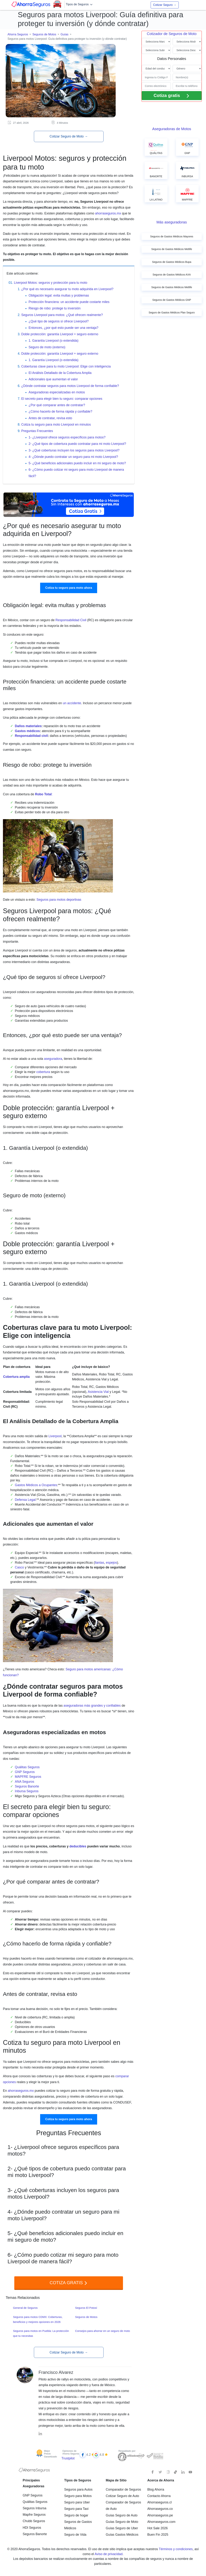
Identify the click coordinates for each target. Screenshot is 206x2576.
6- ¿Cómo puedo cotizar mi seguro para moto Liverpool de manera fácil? (63, 2258)
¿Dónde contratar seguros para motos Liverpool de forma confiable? (70, 386)
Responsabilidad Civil (71, 620)
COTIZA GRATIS (69, 2282)
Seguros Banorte (35, 2534)
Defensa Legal (25, 1500)
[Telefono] (187, 86)
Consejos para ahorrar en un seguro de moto (102, 2330)
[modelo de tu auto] (187, 41)
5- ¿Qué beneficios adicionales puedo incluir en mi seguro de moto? (77, 463)
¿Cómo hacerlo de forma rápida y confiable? (60, 411)
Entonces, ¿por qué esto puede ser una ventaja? (63, 328)
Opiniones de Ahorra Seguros (70, 2452)
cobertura (43, 1072)
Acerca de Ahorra (160, 2480)
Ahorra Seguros (18, 34)
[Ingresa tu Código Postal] (156, 77)
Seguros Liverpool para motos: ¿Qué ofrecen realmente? (62, 315)
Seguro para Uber (77, 2502)
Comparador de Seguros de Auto (123, 2505)
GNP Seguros (33, 2495)
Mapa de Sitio (116, 2480)
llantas (99, 1562)
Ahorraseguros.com (161, 2522)
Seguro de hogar (76, 2515)
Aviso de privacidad (108, 2554)
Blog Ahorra (155, 2489)
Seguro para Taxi (76, 2509)
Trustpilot (68, 2458)
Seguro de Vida (75, 2534)
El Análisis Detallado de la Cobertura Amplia (60, 373)
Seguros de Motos (44, 34)
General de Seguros (25, 2307)
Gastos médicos (27, 731)
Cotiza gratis (172, 95)
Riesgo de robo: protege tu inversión (55, 308)
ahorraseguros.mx (108, 213)
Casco (19, 1567)
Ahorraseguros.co (160, 2509)
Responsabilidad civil (31, 736)
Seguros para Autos (78, 2489)
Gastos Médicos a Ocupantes (36, 1485)
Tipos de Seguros (79, 4)
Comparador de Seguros (123, 2489)
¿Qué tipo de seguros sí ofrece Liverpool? (59, 321)
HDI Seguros (32, 2527)
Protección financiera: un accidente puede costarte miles (69, 302)
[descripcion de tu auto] (187, 50)
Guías (65, 34)
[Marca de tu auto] (156, 41)
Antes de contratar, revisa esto (50, 418)
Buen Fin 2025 (157, 2534)
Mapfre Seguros (34, 2514)
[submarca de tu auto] (156, 50)
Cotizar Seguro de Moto (69, 136)
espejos (111, 1562)
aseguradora (53, 1059)
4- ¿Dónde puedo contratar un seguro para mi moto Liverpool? (73, 457)
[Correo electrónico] (156, 86)
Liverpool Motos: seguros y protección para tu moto (50, 282)
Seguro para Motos (78, 2496)
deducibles (77, 1846)
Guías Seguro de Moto (122, 2522)
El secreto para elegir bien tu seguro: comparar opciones (61, 398)
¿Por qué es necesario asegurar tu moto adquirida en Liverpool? (67, 289)
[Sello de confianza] (155, 2456)
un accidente (72, 703)
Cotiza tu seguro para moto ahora (68, 587)
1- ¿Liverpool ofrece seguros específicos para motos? (67, 437)
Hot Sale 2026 (157, 2528)
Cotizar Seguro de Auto (122, 2496)
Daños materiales (28, 726)
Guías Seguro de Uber (122, 2528)
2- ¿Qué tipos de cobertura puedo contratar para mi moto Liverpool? (77, 444)
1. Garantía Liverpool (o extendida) (53, 340)
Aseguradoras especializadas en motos (57, 392)
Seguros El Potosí (86, 2307)
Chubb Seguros (34, 2521)
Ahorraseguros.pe (160, 2515)
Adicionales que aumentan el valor (53, 379)
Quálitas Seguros (35, 2502)
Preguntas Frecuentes (37, 431)
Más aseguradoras (172, 222)
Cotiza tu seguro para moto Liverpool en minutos (56, 424)
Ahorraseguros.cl (159, 2502)
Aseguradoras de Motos (171, 129)
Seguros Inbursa (34, 2508)
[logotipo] (34, 2471)
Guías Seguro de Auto (121, 2515)
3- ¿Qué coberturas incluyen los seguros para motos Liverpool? (74, 450)
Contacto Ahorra (159, 2496)
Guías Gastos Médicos (122, 2534)
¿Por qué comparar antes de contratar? (57, 405)
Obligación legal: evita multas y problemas (59, 295)
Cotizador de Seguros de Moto (171, 34)
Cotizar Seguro (164, 4)
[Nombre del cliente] (187, 77)
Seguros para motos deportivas (58, 899)
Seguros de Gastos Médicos (78, 2525)
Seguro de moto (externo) (47, 347)
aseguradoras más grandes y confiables (92, 1705)
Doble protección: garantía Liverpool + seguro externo (59, 334)
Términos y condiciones (176, 2549)
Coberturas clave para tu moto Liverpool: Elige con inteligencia (66, 366)
